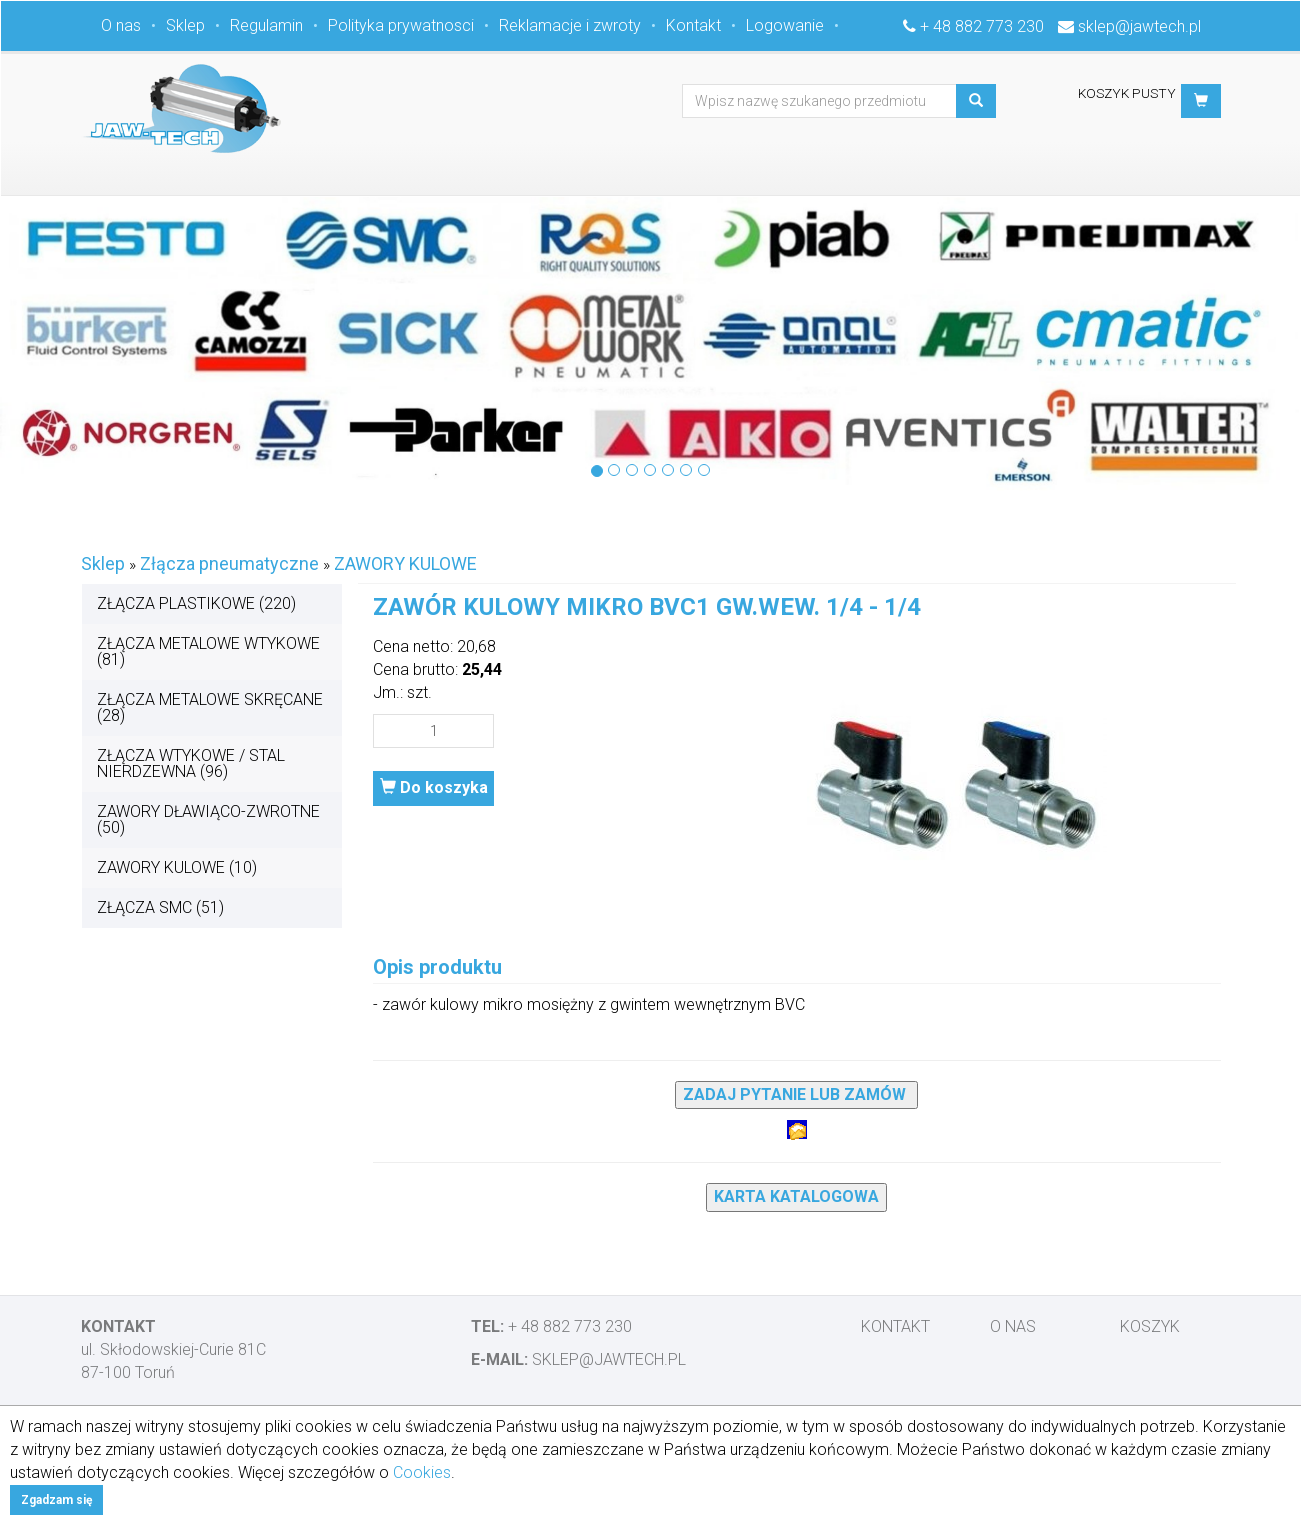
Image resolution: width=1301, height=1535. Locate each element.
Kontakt (693, 25)
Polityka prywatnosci (401, 25)
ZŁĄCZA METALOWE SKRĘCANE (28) (210, 707)
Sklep (185, 25)
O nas (121, 25)
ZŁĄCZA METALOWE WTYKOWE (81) (208, 651)
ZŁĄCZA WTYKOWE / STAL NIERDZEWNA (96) (191, 763)
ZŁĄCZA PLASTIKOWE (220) (196, 603)
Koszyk (1150, 1326)
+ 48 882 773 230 (982, 26)
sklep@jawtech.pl (1139, 26)
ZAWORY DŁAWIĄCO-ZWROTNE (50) (208, 819)
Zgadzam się (56, 1500)
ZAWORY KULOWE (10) (177, 867)
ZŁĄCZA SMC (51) (160, 907)
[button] (1201, 101)
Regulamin (266, 25)
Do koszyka (434, 787)
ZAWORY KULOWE (405, 563)
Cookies (422, 1472)
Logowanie (785, 25)
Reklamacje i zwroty (570, 25)
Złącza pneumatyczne (229, 563)
